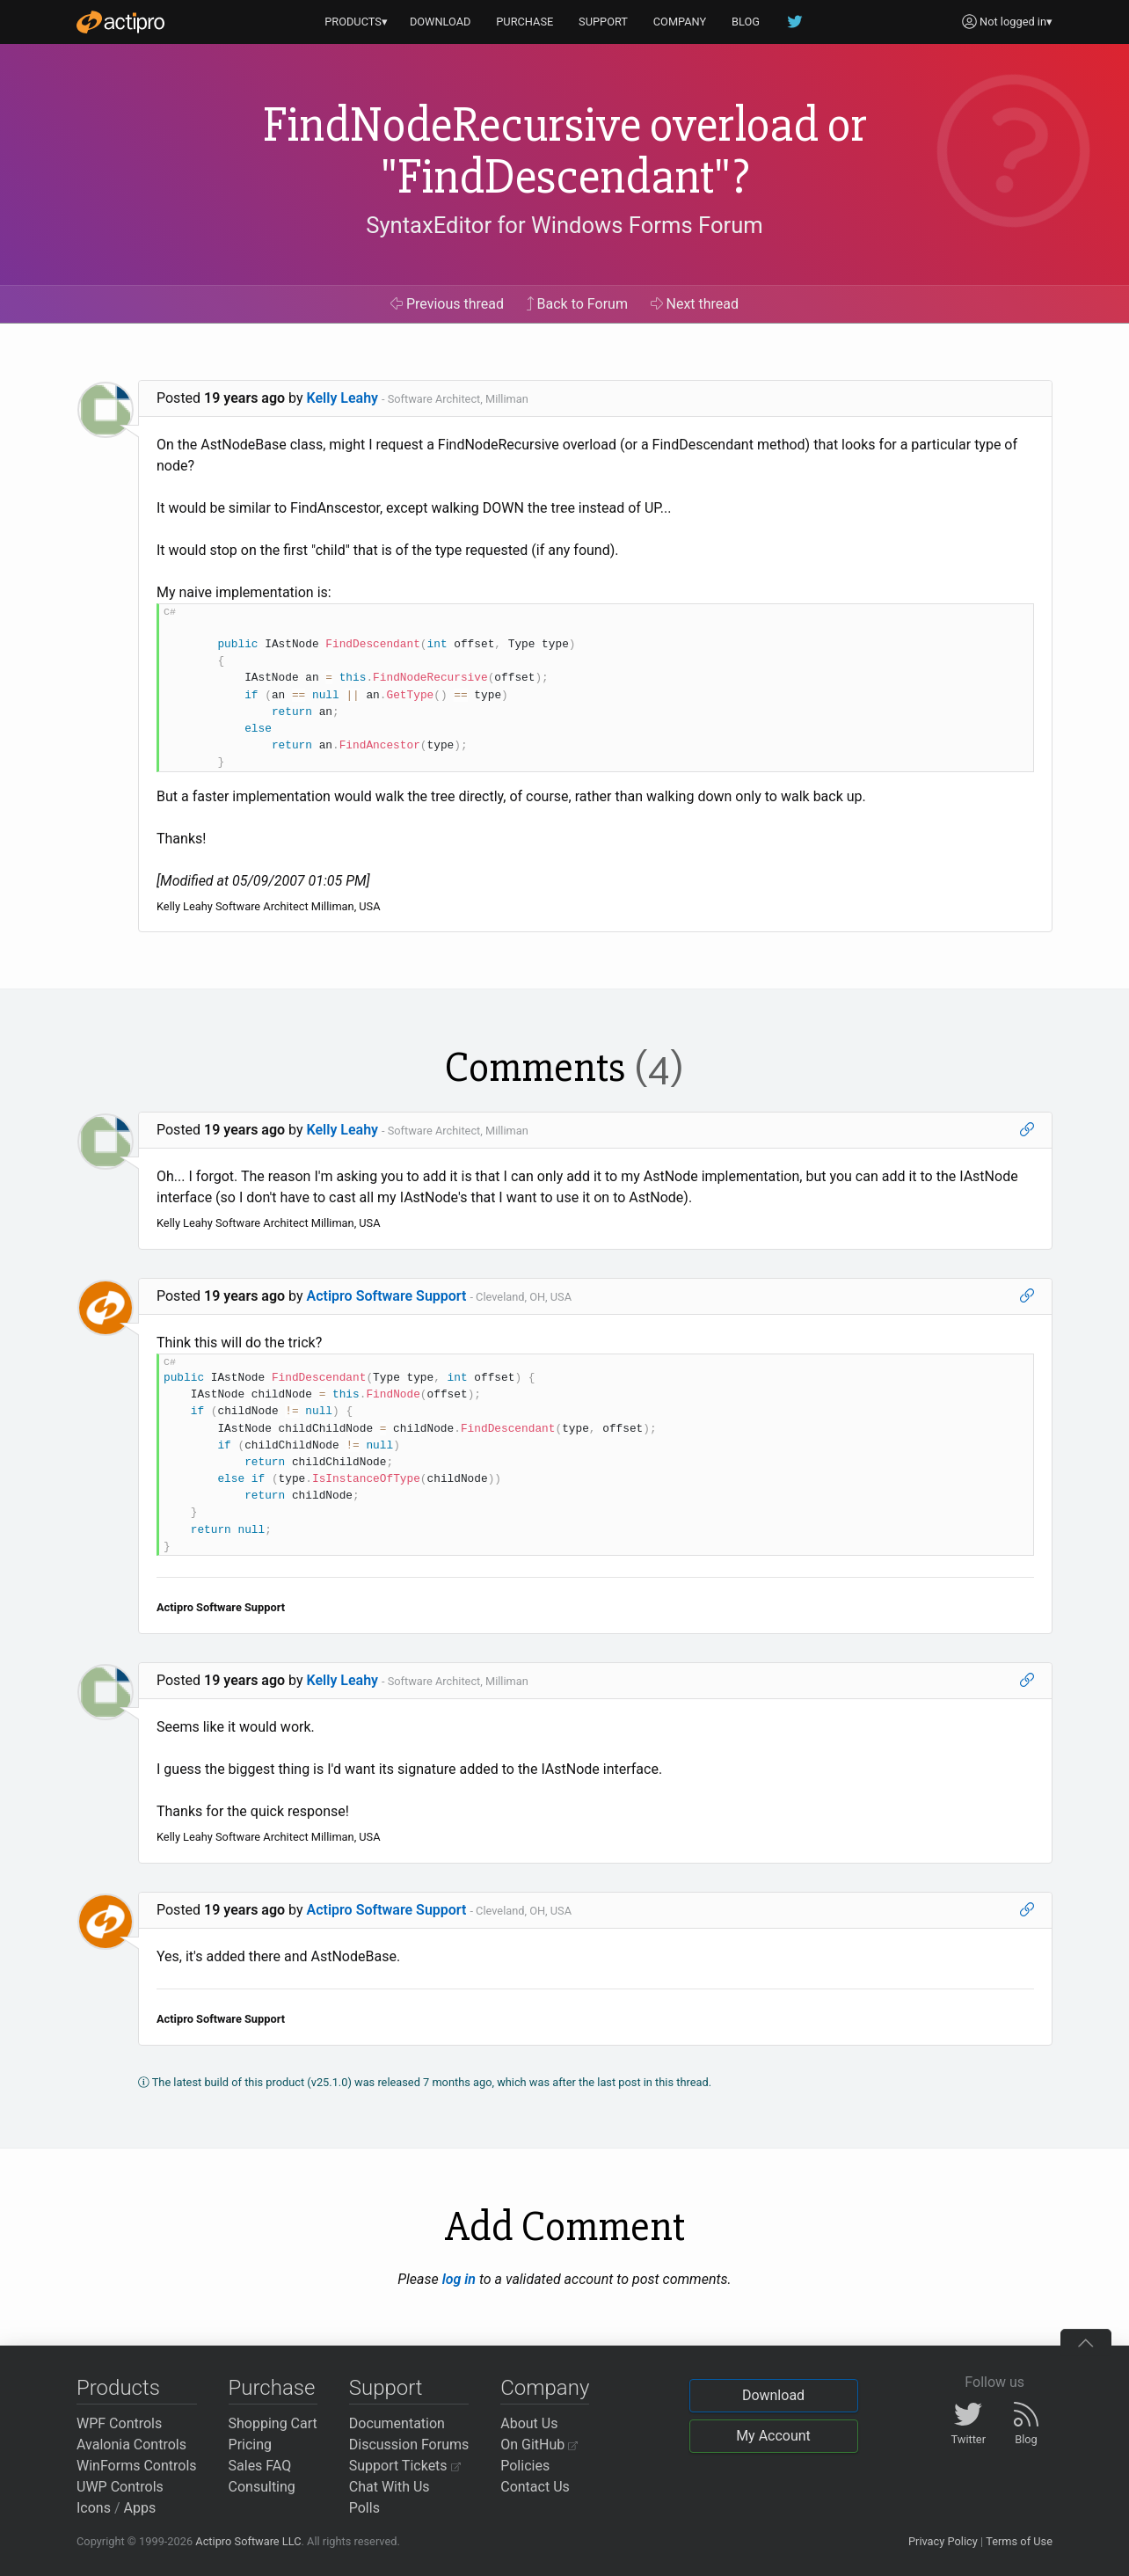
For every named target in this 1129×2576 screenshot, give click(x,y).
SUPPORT (603, 21)
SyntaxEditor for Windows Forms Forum (564, 225)
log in (459, 2279)
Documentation (397, 2423)
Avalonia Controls (131, 2444)
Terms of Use (1019, 2541)
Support (386, 2387)
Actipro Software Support (387, 1296)
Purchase (272, 2387)
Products (118, 2387)
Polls (364, 2507)
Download (773, 2395)
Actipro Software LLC (248, 2541)
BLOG (746, 21)
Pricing (251, 2444)
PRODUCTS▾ (356, 21)
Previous (447, 304)
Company (544, 2387)
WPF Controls (119, 2423)
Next (695, 304)
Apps (140, 2507)
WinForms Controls (136, 2465)
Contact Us (535, 2486)
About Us (528, 2423)
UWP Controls (120, 2486)
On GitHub (539, 2444)
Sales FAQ (260, 2465)
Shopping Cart (273, 2423)
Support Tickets (405, 2465)
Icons (93, 2507)
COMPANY (680, 21)
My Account (773, 2435)
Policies (525, 2465)
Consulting (262, 2486)
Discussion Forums (409, 2444)
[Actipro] (120, 22)
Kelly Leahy (343, 398)
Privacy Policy (943, 2541)
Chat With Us (389, 2486)
